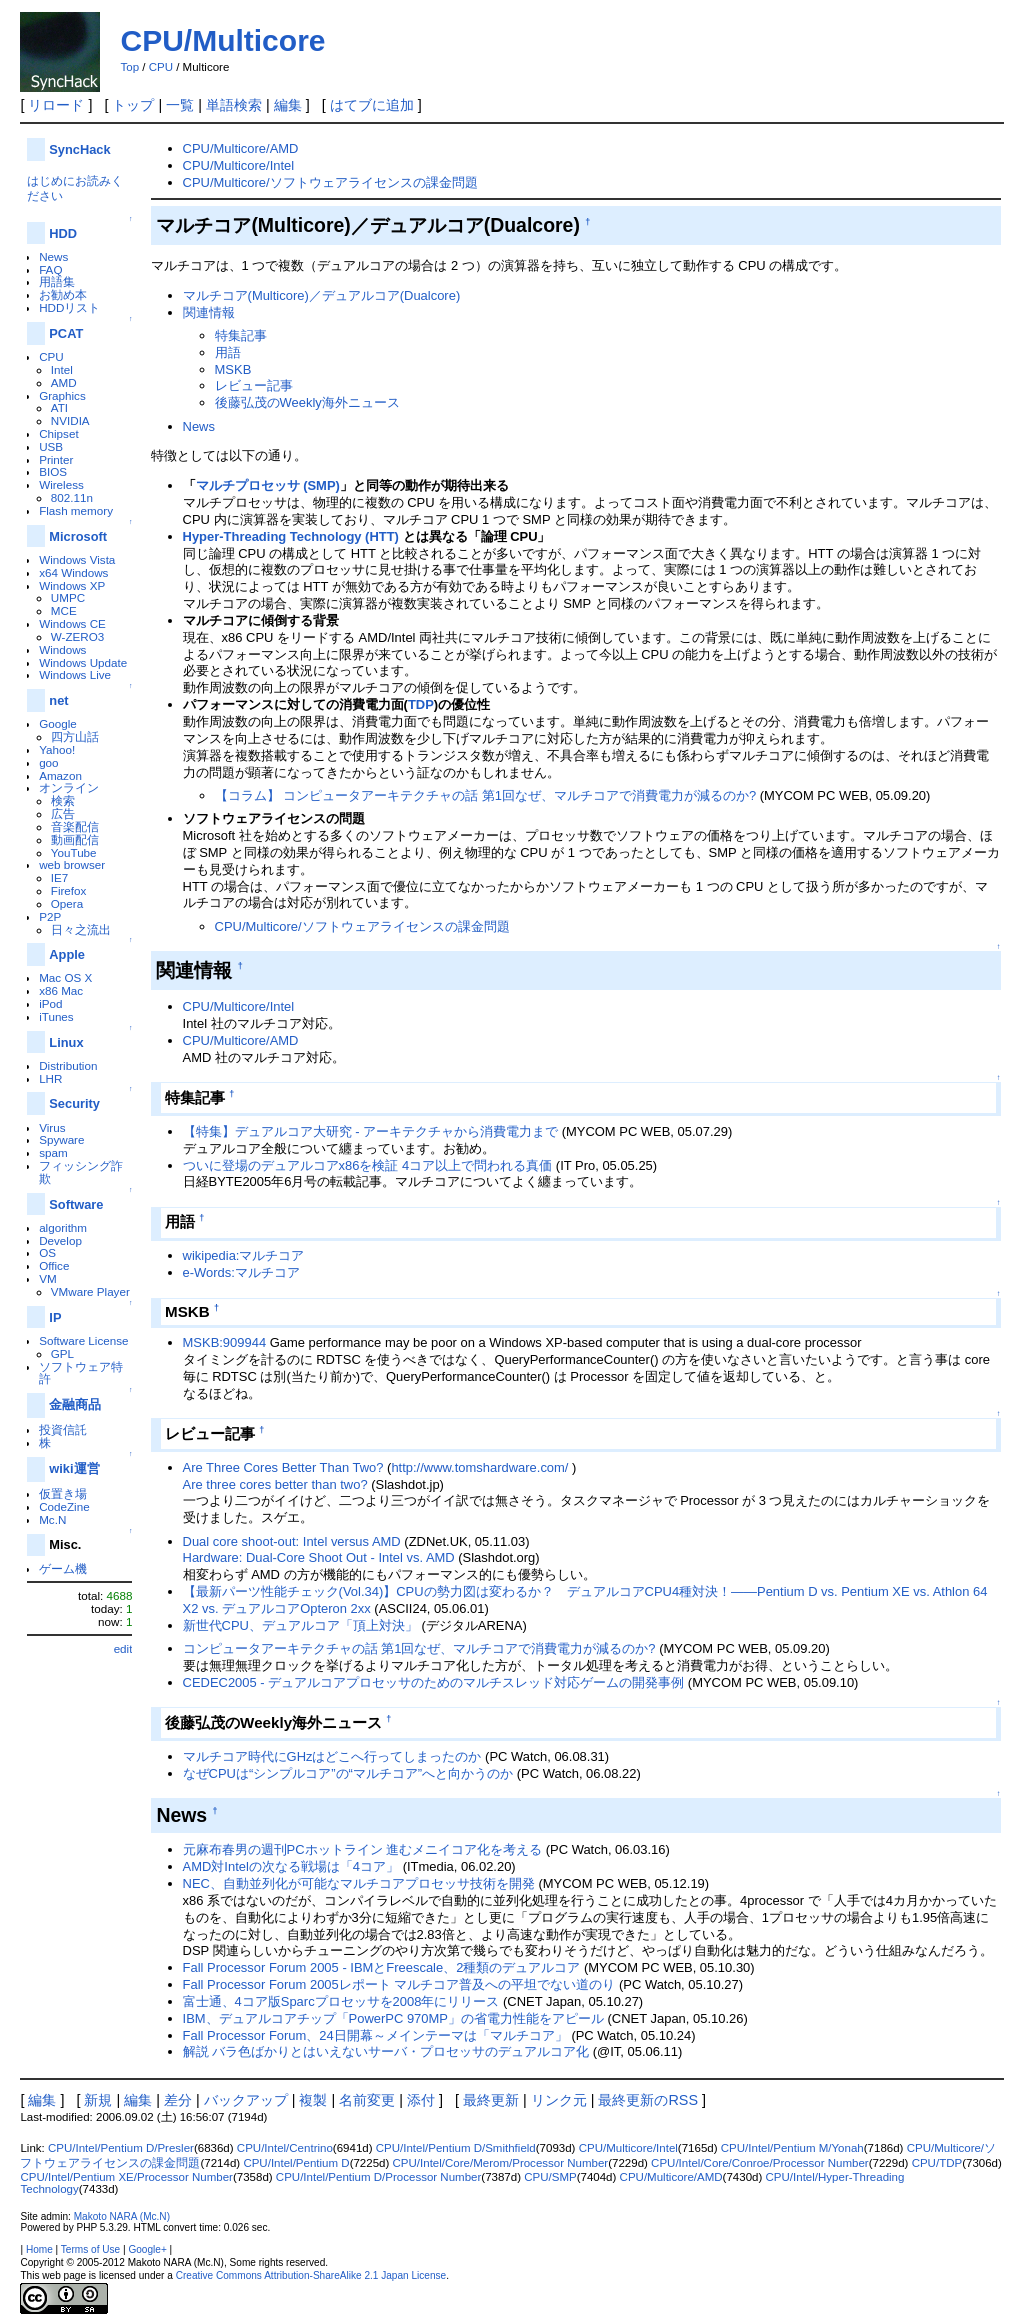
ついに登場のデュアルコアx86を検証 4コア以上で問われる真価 (368, 1165)
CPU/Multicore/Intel (239, 165)
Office (54, 1265)
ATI (59, 407)
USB (51, 446)
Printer (56, 459)
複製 (313, 2100)
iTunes (56, 1016)
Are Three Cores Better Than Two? (283, 1467)
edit (123, 1648)
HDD (63, 233)
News (53, 256)
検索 (63, 800)
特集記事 (241, 335)
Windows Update (83, 662)
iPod (50, 1003)
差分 (178, 2100)
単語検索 (234, 105)
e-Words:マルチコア (241, 1272)
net (58, 700)
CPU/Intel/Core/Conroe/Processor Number (760, 2163)
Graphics (62, 395)
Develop (60, 1240)
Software (76, 1204)
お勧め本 (63, 294)
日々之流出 (81, 929)
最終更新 (491, 2100)
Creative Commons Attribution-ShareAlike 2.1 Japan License (311, 2275)
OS (47, 1252)
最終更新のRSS (648, 2100)
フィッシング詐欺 (81, 1172)
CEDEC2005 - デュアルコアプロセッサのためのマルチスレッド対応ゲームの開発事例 (434, 1682)
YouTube (74, 852)
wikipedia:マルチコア (244, 1255)
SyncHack (79, 149)
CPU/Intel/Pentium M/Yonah (792, 2148)
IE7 (60, 877)
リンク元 (559, 2100)
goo (48, 762)
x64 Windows (73, 572)
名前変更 (367, 2100)
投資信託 (63, 1429)
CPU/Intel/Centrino (285, 2148)
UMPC (68, 597)
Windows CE (72, 623)
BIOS (53, 471)
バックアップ (246, 2100)
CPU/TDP (937, 2163)
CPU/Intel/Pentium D (296, 2163)
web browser (72, 864)
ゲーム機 (63, 1568)
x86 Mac (61, 990)
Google (58, 723)
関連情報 (209, 312)
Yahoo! (57, 749)
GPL (62, 1353)
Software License (83, 1340)
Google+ (147, 2249)
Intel (62, 369)
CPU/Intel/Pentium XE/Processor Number (126, 2177)
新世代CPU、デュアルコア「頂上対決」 (300, 1625)
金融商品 (75, 1404)
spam (53, 1152)
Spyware (61, 1139)
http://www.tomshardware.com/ (479, 1467)
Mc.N (52, 1519)
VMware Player (90, 1291)
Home (39, 2249)
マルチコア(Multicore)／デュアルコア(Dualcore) (322, 295)
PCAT (66, 333)
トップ (133, 105)
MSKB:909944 (225, 1342)
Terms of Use (90, 2249)
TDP (421, 704)
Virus (52, 1127)
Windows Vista (77, 559)
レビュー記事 (254, 385)
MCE (64, 610)
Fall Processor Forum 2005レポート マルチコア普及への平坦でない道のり (399, 1984)
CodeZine (64, 1506)
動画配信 (75, 839)
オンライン (69, 787)
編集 (288, 105)
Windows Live (75, 674)
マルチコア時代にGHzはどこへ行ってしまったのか (332, 1756)
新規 (98, 2100)
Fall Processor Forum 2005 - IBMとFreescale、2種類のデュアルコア (382, 1967)
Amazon (60, 775)
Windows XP (72, 585)
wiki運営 (74, 1468)
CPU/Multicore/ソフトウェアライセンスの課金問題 (330, 182)
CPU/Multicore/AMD (241, 148)
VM (47, 1278)
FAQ (50, 269)
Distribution (68, 1065)
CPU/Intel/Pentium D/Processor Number (378, 2177)
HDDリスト (69, 307)
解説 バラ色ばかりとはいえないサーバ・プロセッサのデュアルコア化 (386, 2051)
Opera (67, 903)
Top (129, 67)
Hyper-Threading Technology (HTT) (291, 536)
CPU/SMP (550, 2177)
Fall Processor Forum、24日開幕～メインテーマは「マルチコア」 (375, 2035)
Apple (67, 954)
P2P (50, 916)
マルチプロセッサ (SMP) (268, 485)
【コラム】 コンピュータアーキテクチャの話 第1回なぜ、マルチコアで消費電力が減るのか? (486, 795)
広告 (63, 813)
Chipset (59, 433)
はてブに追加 (372, 105)
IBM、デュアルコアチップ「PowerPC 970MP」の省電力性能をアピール (393, 2018)
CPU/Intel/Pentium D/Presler (121, 2148)
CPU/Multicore (222, 40)
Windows (62, 649)
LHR (50, 1078)
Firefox (69, 890)
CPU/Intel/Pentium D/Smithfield (456, 2148)
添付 (421, 2100)
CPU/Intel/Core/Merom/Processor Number (501, 2163)
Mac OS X (65, 977)
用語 (228, 352)
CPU (161, 67)
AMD (64, 382)
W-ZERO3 (78, 636)
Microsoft (78, 536)
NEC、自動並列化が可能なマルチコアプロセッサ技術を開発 (359, 1883)
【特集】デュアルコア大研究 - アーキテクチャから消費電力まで (371, 1131)
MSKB (233, 369)
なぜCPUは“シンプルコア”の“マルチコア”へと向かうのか (348, 1773)
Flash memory (76, 510)
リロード (56, 105)
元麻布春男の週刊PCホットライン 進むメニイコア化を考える (363, 1849)
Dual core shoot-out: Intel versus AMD (292, 1541)
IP (55, 1317)
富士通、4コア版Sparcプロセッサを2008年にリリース (341, 2001)
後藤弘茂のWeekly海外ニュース (307, 402)
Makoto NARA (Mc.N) (122, 2216)
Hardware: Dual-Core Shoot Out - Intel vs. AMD (319, 1557)
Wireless (61, 484)
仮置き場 (63, 1493)
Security (74, 1103)
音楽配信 (75, 826)
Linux (66, 1042)
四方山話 (75, 736)
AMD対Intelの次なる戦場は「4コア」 (291, 1866)
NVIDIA (70, 420)
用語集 (57, 281)
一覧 (180, 105)
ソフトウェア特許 (81, 1373)
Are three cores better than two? (275, 1484)
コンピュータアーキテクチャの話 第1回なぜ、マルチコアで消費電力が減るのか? (419, 1648)
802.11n (72, 497)
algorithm (63, 1227)
